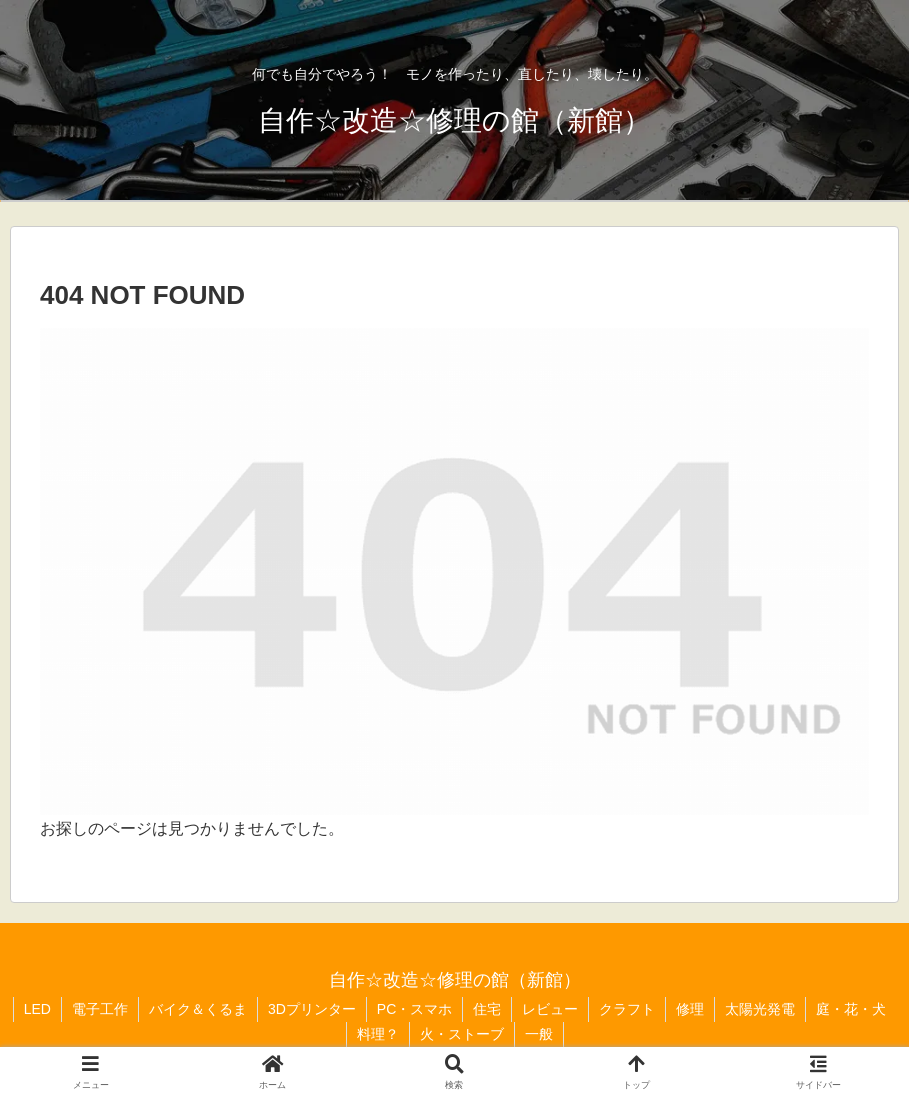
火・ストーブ (462, 1034)
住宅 (487, 1009)
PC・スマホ (414, 1009)
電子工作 (100, 1009)
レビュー (550, 1009)
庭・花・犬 (851, 1009)
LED (37, 1009)
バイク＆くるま (198, 1009)
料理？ (378, 1034)
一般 (539, 1034)
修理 (690, 1009)
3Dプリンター (312, 1009)
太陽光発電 (760, 1009)
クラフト (627, 1009)
